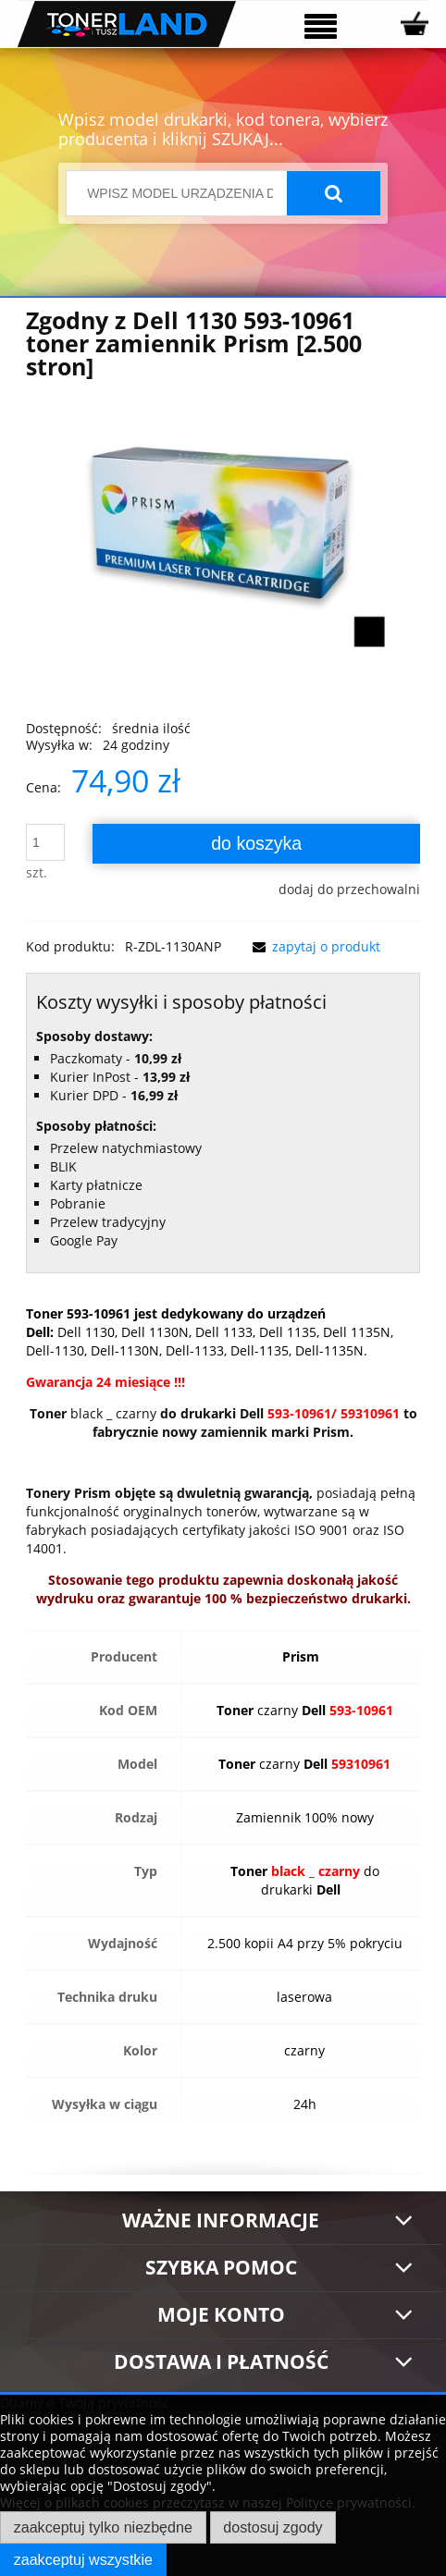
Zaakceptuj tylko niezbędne (103, 2527)
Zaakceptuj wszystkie (83, 2559)
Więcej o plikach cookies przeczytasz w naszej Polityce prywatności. (207, 2502)
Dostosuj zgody (272, 2527)
